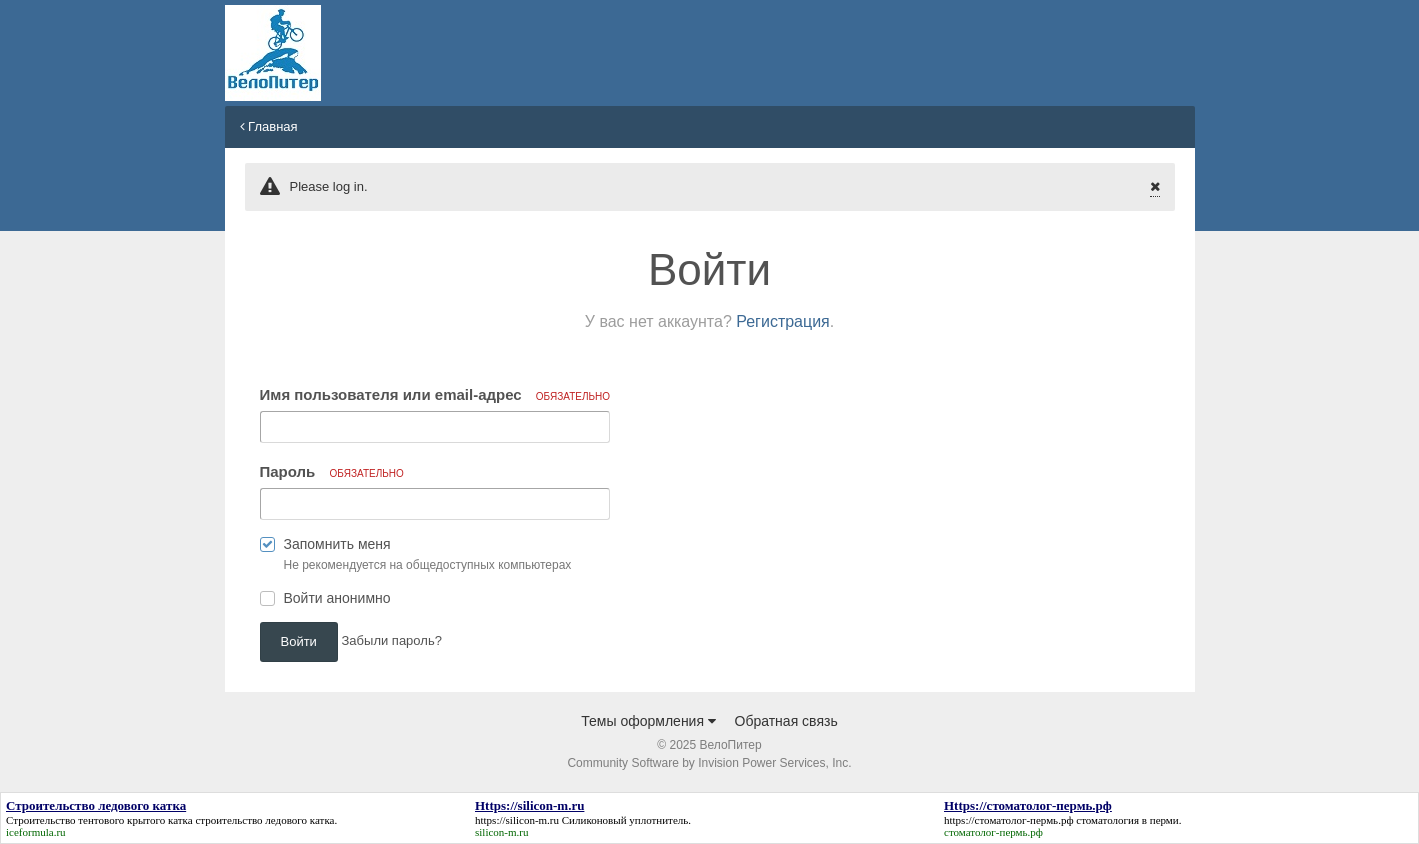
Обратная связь (786, 721)
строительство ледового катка (264, 820)
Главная (269, 126)
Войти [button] (299, 641)
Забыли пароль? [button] (392, 640)
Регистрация (783, 321)
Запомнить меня (337, 544)
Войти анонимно (337, 598)
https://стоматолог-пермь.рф (1009, 820)
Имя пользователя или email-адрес (435, 394)
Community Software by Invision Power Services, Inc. (709, 763)
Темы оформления (648, 721)
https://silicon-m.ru (517, 820)
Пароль (332, 471)
